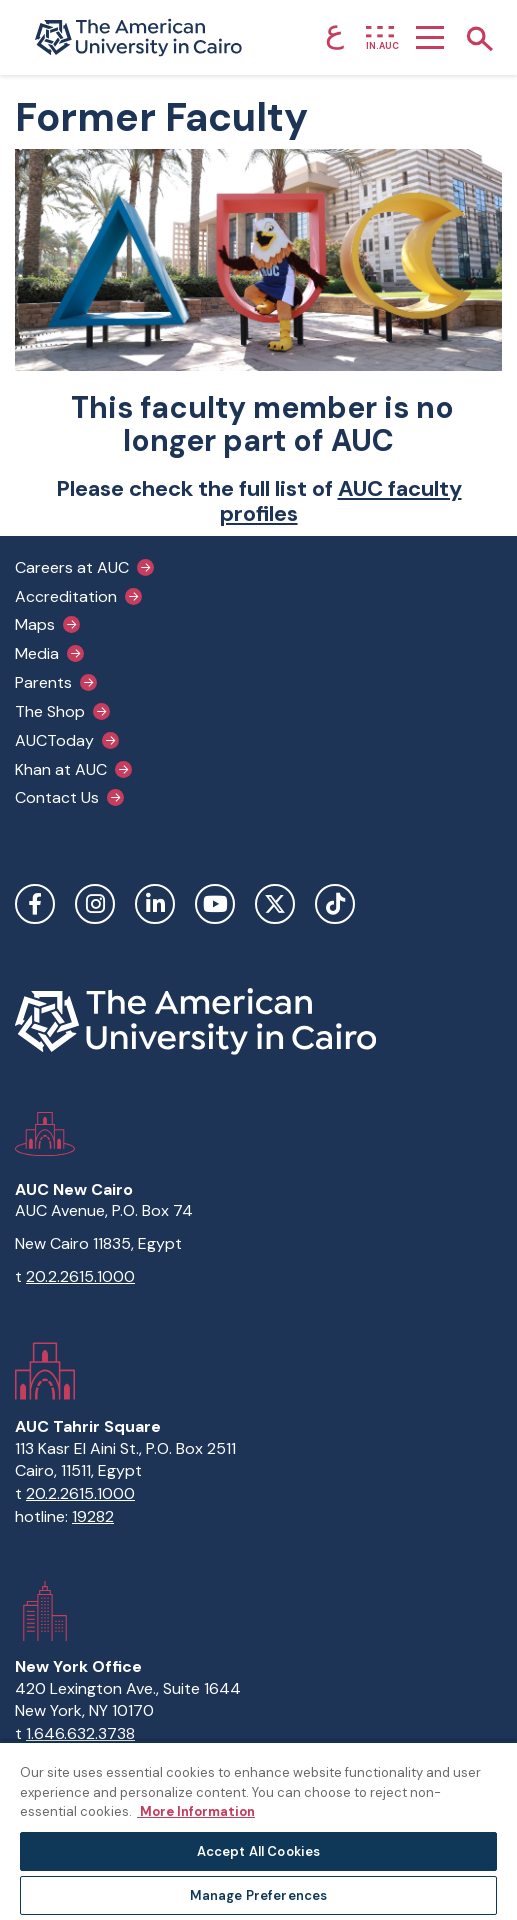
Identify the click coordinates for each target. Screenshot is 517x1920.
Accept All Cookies (258, 1851)
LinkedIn (155, 904)
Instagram (95, 904)
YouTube (215, 904)
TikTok (335, 904)
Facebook (35, 904)
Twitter (275, 904)
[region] (258, 1830)
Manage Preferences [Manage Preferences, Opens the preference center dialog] (258, 1895)
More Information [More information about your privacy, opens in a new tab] (196, 1811)
